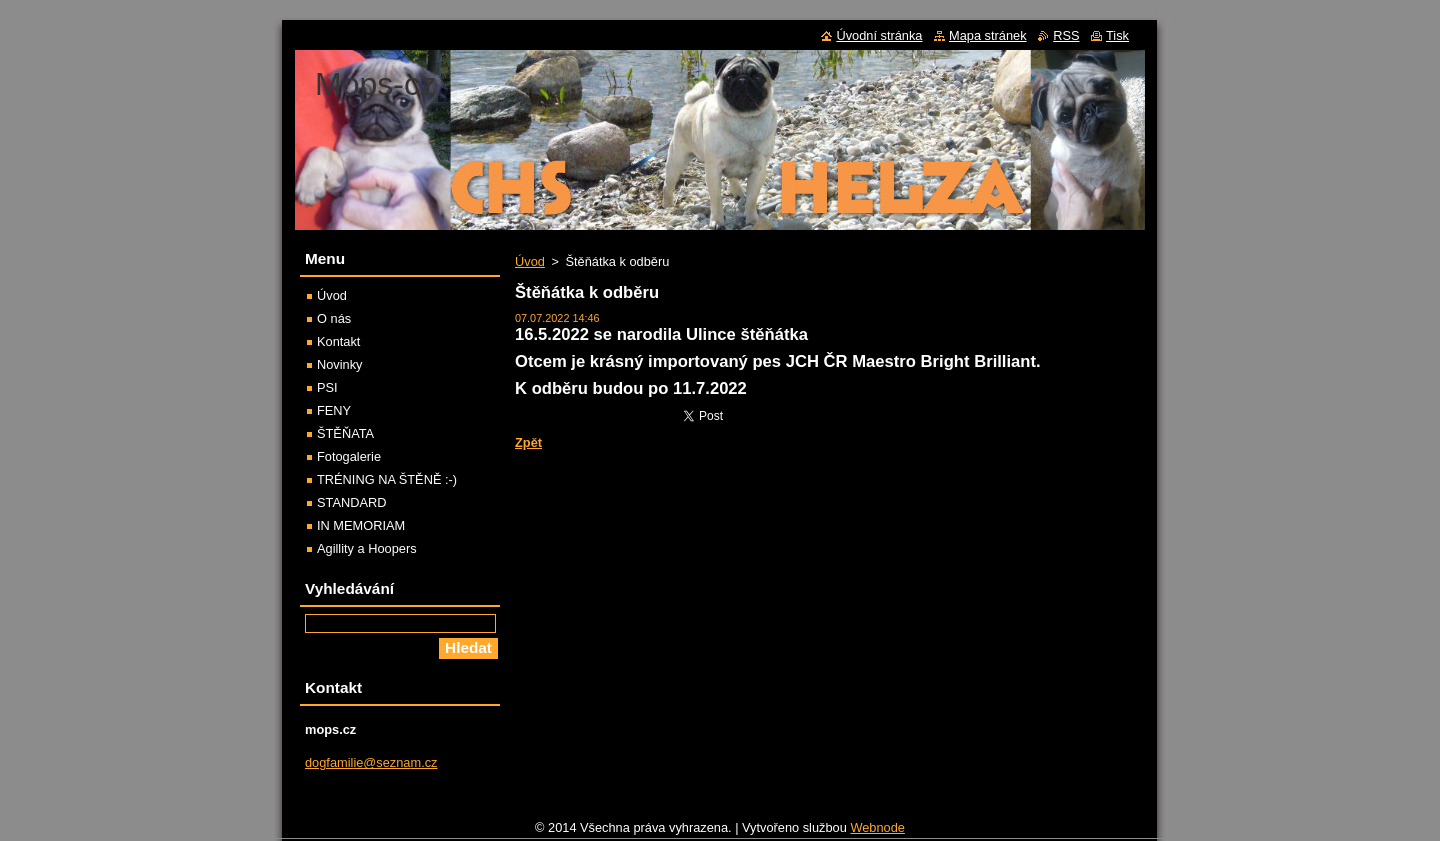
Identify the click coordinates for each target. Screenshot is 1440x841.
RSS (1066, 35)
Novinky (340, 364)
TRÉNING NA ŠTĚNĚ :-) (387, 479)
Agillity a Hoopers (367, 548)
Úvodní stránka (879, 35)
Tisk (1117, 35)
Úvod (530, 261)
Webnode (877, 832)
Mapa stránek (988, 35)
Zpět (528, 442)
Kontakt (338, 341)
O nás (334, 318)
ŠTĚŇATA (345, 433)
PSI (327, 387)
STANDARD (351, 502)
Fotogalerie (349, 456)
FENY (334, 410)
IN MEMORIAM (361, 525)
